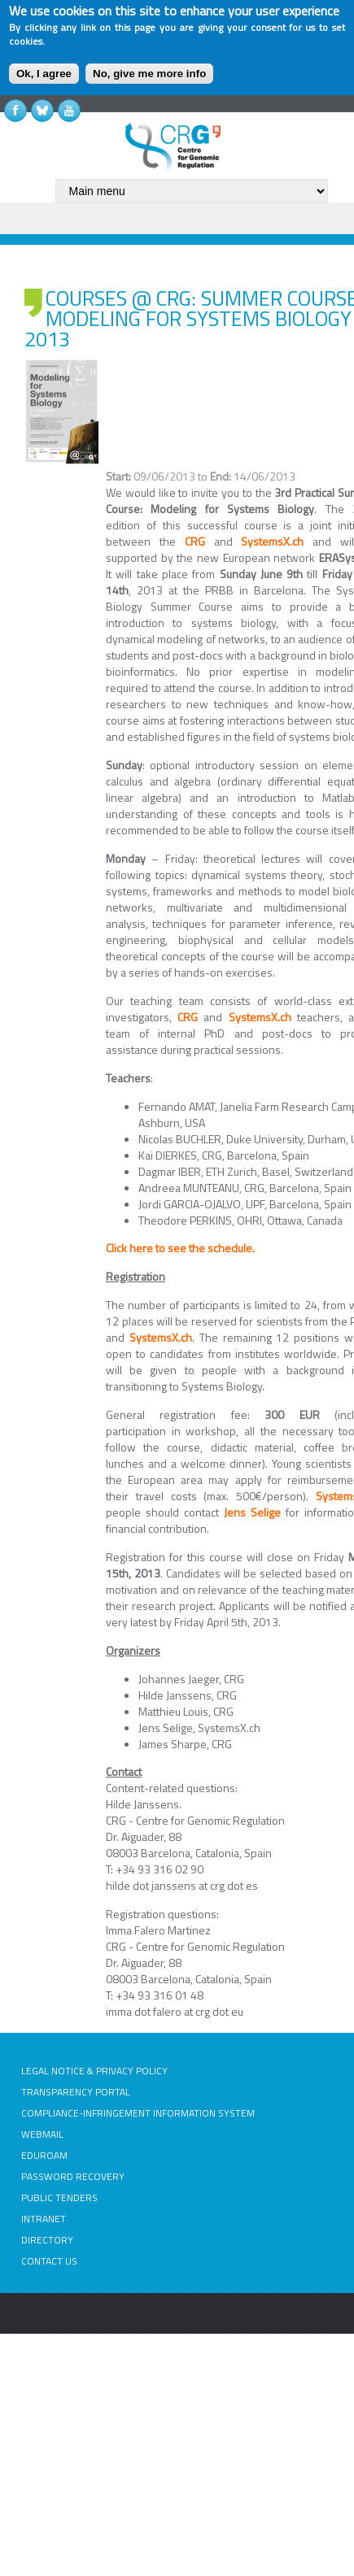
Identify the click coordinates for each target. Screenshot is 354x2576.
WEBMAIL (42, 2134)
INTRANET (43, 2218)
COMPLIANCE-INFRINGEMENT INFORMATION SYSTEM (138, 2113)
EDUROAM (44, 2155)
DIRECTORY (47, 2239)
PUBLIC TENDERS (59, 2197)
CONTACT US (49, 2261)
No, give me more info (149, 73)
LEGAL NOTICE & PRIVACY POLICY (94, 2070)
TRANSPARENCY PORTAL (75, 2092)
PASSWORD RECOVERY (73, 2176)
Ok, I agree (44, 73)
